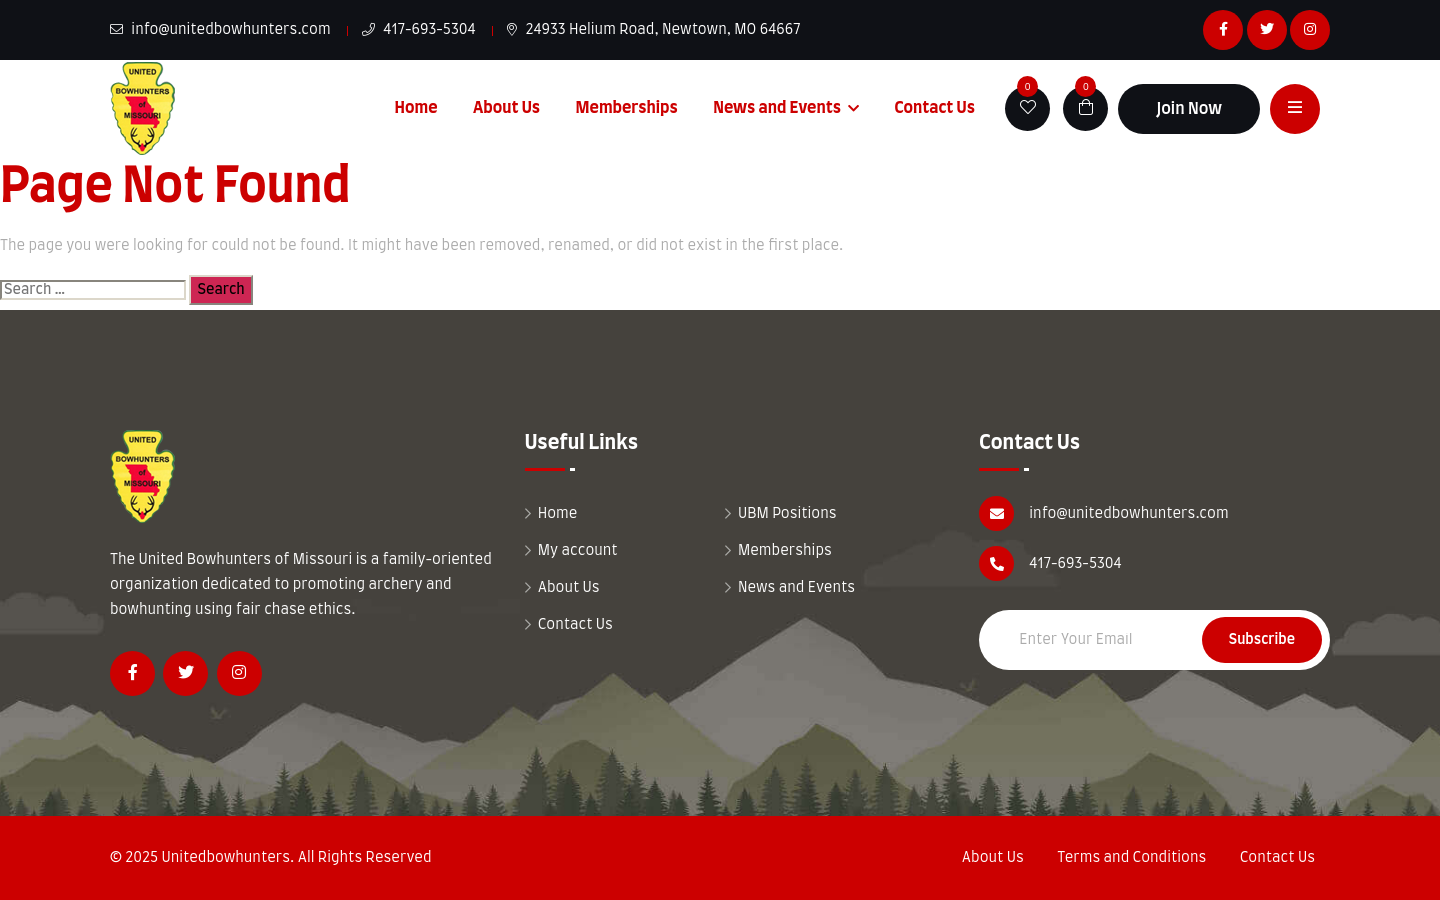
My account (578, 551)
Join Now (1189, 109)
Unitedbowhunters (225, 858)
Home (416, 108)
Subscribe (1262, 640)
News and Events (777, 108)
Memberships (627, 108)
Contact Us (934, 108)
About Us (506, 108)
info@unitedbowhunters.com (220, 30)
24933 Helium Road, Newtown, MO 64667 (654, 30)
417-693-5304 (419, 30)
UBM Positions (787, 514)
